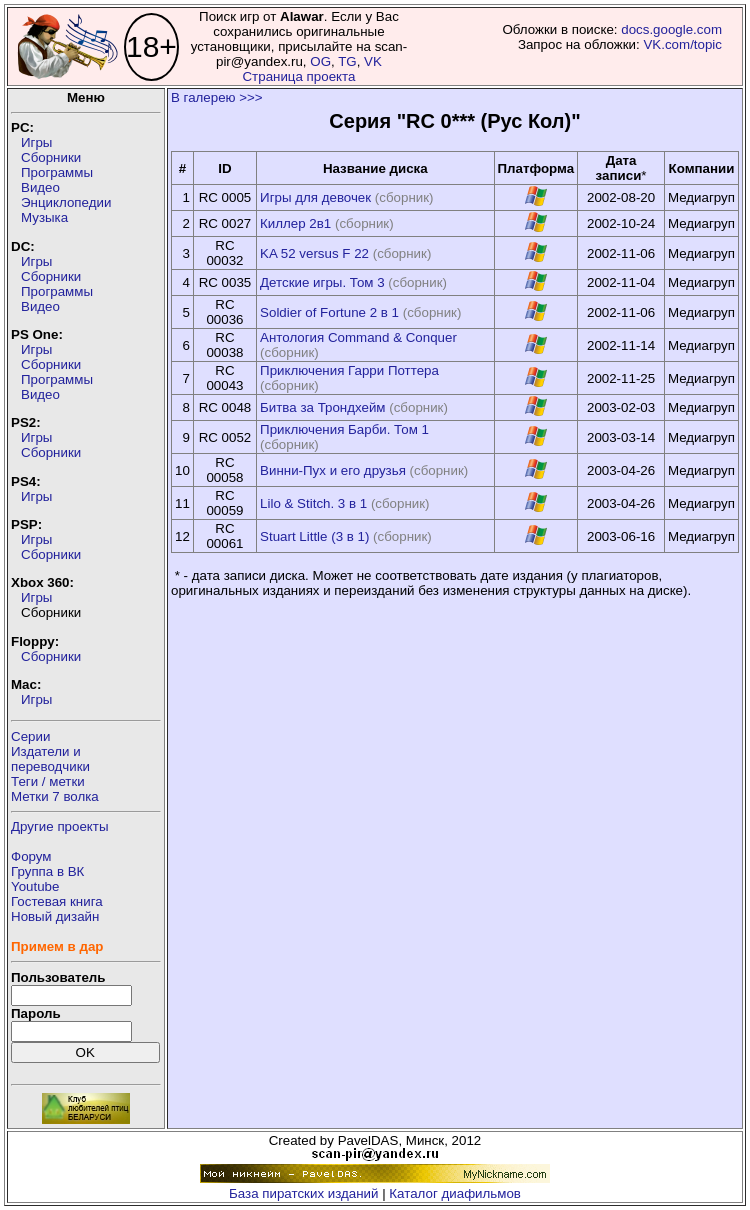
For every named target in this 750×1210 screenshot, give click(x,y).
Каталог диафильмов (455, 1193)
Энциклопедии (66, 202)
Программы (57, 172)
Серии (30, 736)
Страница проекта (298, 76)
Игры (36, 142)
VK (373, 61)
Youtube (35, 886)
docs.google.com (671, 29)
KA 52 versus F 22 (314, 253)
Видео (40, 187)
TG (347, 61)
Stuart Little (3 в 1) (314, 536)
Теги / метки (48, 781)
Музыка (44, 217)
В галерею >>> (217, 97)
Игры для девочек (315, 197)
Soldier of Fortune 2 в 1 (329, 312)
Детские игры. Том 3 (322, 282)
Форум (31, 856)
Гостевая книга (57, 901)
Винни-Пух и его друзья (333, 470)
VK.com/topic (682, 44)
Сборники (51, 157)
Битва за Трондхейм (322, 407)
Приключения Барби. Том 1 (344, 429)
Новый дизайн (55, 916)
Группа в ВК (47, 871)
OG (320, 61)
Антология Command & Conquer (358, 337)
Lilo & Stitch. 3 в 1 (313, 503)
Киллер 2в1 (295, 223)
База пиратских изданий (303, 1193)
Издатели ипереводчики (50, 759)
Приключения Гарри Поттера (349, 370)
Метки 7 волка (55, 796)
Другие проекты (60, 826)
